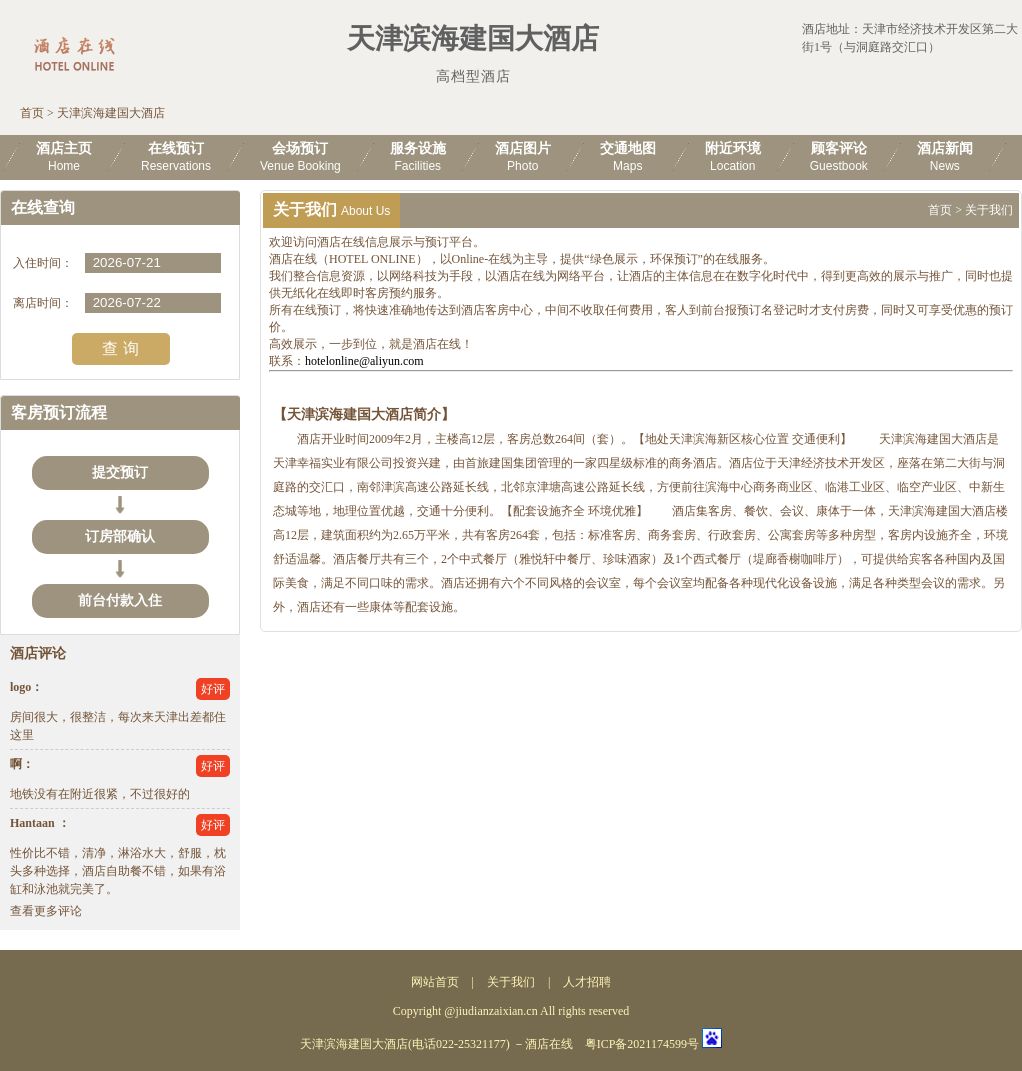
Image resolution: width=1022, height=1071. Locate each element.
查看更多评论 (46, 911)
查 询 (120, 348)
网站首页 (435, 982)
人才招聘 (587, 982)
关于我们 (511, 982)
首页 (32, 113)
